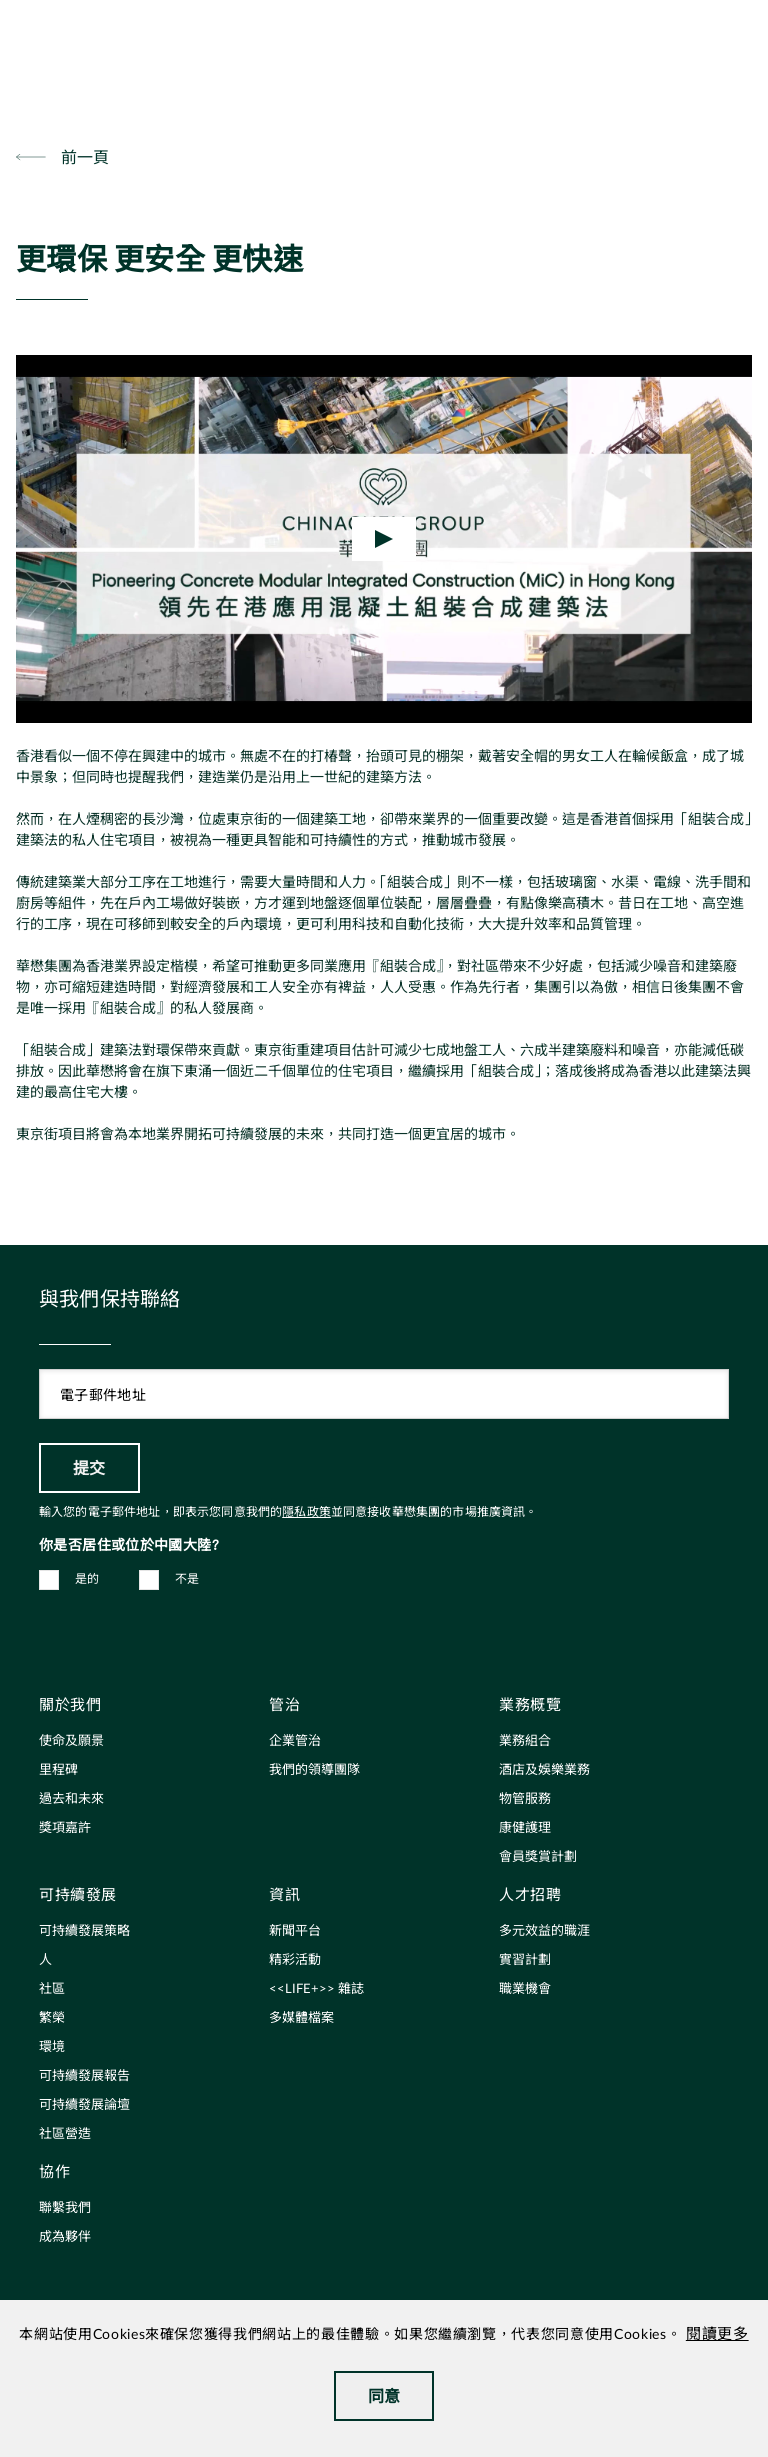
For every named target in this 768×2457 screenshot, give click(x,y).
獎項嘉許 (65, 1828)
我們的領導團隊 (314, 1770)
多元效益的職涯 (544, 1931)
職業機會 (525, 1989)
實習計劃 (525, 1960)
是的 (87, 1579)
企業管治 (295, 1741)
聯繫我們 (65, 2208)
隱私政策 (306, 1512)
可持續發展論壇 (84, 2105)
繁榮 (52, 2018)
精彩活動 (295, 1960)
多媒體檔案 (301, 2018)
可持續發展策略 (84, 1931)
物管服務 (525, 1799)
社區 (52, 1989)
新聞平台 (295, 1931)
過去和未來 (71, 1799)
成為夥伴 (65, 2237)
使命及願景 (71, 1741)
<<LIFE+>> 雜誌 (316, 1989)
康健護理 (525, 1828)
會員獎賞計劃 (538, 1857)
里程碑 (58, 1770)
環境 (52, 2047)
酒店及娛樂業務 (544, 1770)
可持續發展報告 (84, 2076)
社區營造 (65, 2134)
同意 (384, 2395)
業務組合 (525, 1741)
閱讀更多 (717, 2334)
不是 (187, 1579)
